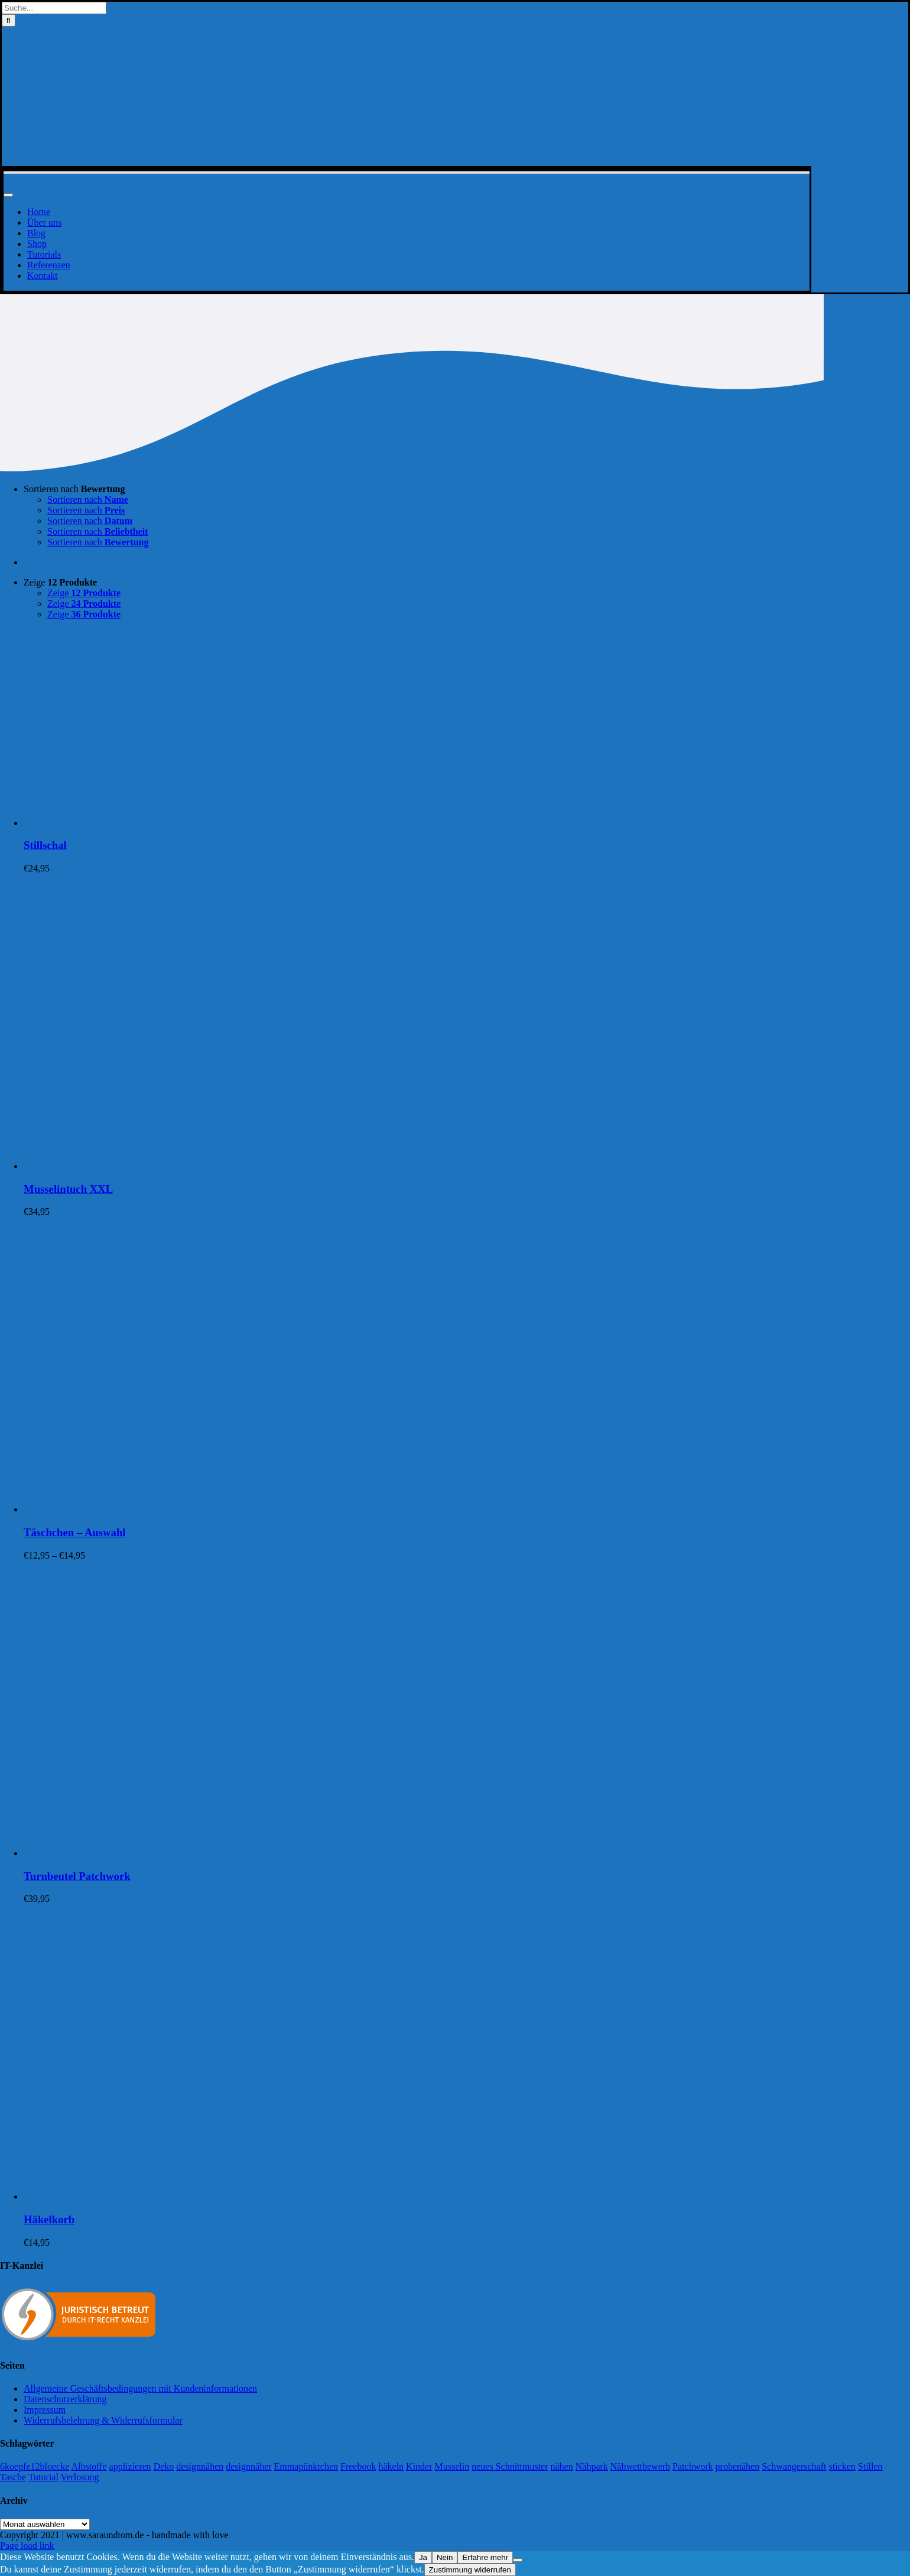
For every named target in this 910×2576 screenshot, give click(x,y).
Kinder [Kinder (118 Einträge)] (419, 2466)
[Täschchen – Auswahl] (171, 1509)
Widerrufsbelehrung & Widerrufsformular (103, 2420)
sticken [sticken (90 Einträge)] (841, 2466)
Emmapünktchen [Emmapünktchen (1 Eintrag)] (306, 2466)
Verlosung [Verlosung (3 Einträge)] (80, 2477)
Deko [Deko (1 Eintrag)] (164, 2466)
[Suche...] (54, 8)
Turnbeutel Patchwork (77, 1876)
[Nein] (517, 2560)
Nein (445, 2557)
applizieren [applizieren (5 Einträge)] (130, 2466)
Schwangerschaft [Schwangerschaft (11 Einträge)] (794, 2466)
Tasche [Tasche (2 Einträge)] (13, 2477)
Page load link (27, 2546)
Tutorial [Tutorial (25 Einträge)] (43, 2477)
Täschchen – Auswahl (75, 1532)
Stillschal (45, 845)
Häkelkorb (49, 2219)
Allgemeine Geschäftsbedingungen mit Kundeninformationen (140, 2388)
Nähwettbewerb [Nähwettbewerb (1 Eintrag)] (640, 2466)
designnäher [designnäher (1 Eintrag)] (248, 2466)
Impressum (45, 2410)
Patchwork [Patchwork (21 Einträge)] (692, 2466)
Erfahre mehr (485, 2557)
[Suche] (8, 20)
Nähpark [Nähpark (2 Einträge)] (592, 2466)
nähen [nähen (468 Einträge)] (562, 2466)
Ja (423, 2557)
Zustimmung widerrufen (470, 2569)
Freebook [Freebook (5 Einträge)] (358, 2466)
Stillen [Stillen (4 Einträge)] (870, 2466)
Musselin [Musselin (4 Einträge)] (452, 2466)
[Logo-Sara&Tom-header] (406, 160)
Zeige (60, 582)
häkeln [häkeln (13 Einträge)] (391, 2466)
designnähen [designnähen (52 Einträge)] (199, 2466)
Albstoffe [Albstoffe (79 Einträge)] (88, 2466)
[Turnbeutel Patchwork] (171, 1853)
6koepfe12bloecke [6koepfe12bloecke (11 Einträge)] (34, 2466)
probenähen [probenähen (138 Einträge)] (738, 2466)
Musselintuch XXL (68, 1189)
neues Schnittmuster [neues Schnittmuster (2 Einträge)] (510, 2466)
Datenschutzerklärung (65, 2399)
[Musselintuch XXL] (171, 1166)
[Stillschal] (171, 823)
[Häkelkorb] (171, 2196)
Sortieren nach (74, 489)
